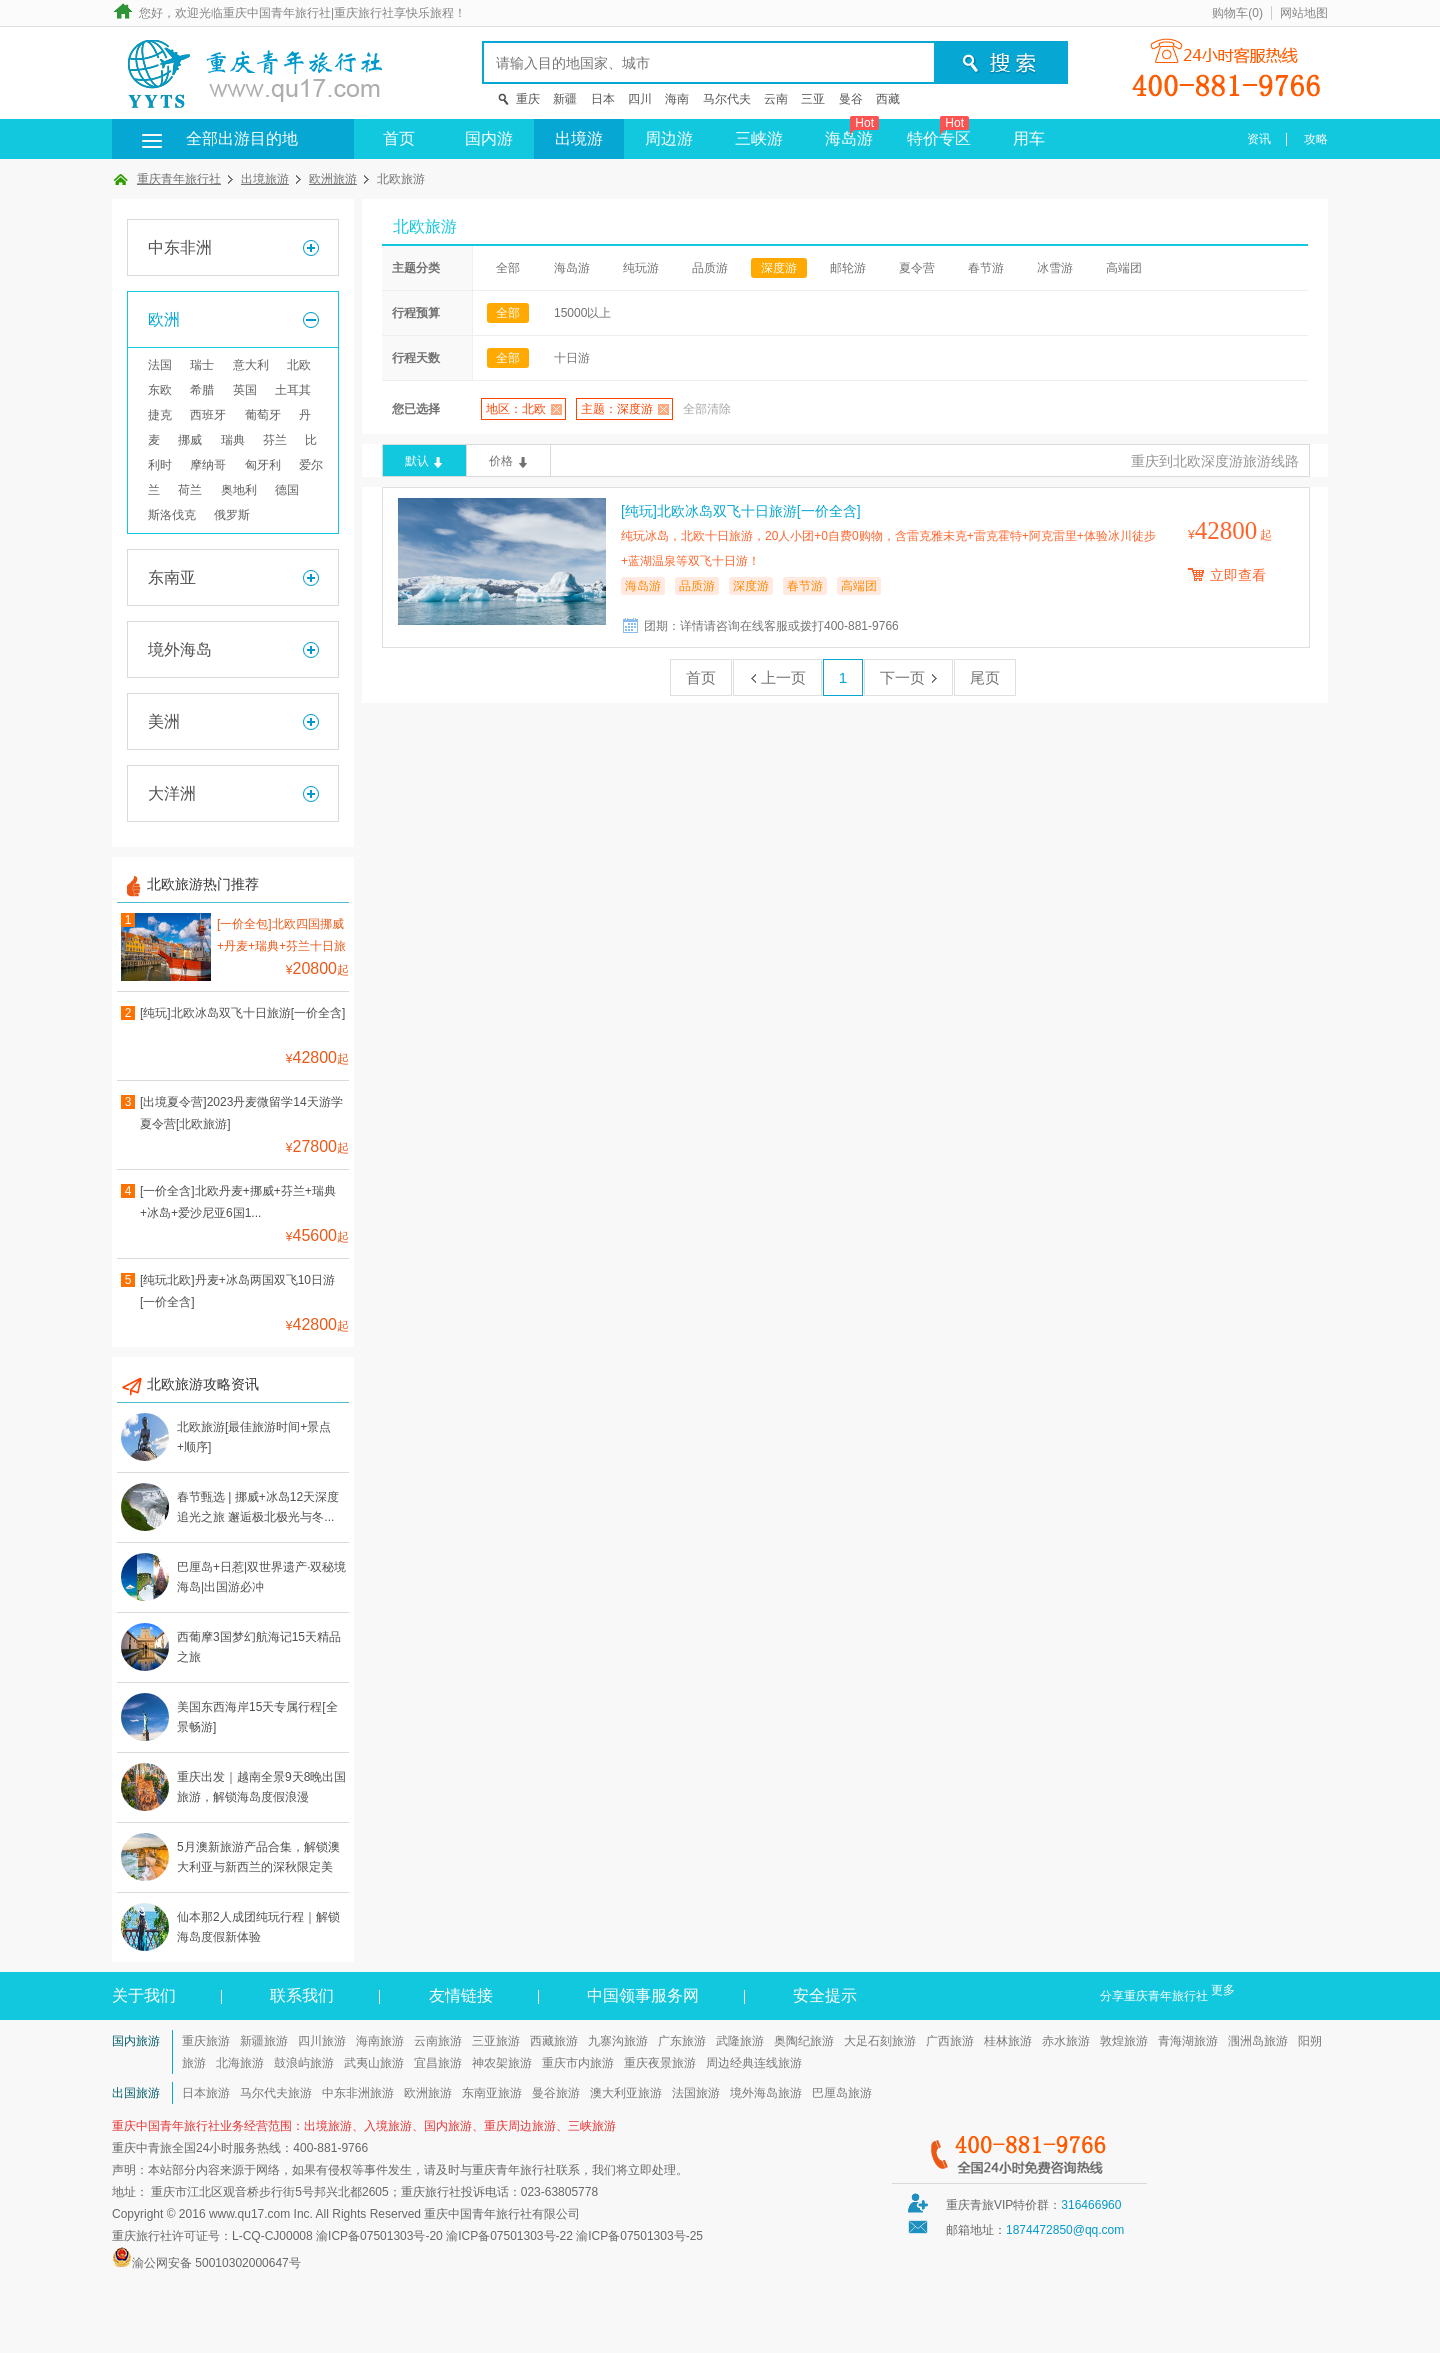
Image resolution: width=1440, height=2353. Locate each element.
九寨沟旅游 (618, 2041)
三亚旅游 (496, 2041)
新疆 (565, 99)
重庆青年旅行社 (179, 179)
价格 (501, 461)
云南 (776, 99)
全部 (508, 268)
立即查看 (1238, 575)
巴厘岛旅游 (842, 2093)
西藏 (888, 99)
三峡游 (759, 138)
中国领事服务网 (643, 1995)
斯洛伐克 (172, 515)
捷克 (160, 415)
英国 (245, 390)
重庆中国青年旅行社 (277, 13)
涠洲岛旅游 (1258, 2041)
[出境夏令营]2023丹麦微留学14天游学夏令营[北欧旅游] (241, 1113)
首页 (399, 138)
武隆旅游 (740, 2041)
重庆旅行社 (364, 13)
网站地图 (1304, 13)
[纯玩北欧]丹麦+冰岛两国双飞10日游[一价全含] (237, 1291)
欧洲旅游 (333, 179)
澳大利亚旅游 (626, 2093)
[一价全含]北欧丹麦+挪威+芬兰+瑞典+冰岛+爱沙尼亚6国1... (238, 1202)
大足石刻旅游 (880, 2041)
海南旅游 (380, 2041)
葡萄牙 (263, 415)
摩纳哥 (208, 465)
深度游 (779, 268)
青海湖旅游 (1188, 2041)
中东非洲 (180, 247)
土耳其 (293, 390)
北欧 (299, 365)
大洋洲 (172, 793)
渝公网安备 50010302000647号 (216, 2263)
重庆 (528, 99)
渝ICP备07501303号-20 (379, 2236)
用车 (1029, 138)
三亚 (813, 99)
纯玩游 (641, 268)
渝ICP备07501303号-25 (639, 2236)
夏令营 (917, 268)
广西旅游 (950, 2041)
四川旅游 (322, 2041)
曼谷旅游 (556, 2093)
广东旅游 (682, 2041)
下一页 (908, 677)
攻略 (1316, 139)
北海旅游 (240, 2063)
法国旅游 (696, 2093)
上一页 (777, 677)
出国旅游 (136, 2093)
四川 (640, 99)
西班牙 (208, 415)
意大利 (251, 365)
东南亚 (172, 577)
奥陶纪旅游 (804, 2041)
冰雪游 (1055, 268)
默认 (417, 461)
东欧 (160, 390)
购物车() (1237, 13)
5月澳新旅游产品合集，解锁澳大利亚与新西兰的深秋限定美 (258, 1857)
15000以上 (582, 313)
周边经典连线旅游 (754, 2063)
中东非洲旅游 (358, 2093)
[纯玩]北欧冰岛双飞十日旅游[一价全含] (242, 1013)
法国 (160, 365)
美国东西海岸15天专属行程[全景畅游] (257, 1717)
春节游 (986, 268)
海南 (677, 99)
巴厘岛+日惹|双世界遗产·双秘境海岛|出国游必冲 (261, 1577)
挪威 (190, 440)
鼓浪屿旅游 (304, 2063)
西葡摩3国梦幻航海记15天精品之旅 (259, 1647)
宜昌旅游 (438, 2063)
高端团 (1124, 268)
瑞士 (202, 365)
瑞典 (233, 440)
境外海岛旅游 (766, 2093)
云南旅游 (438, 2041)
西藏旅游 (554, 2041)
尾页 (985, 677)
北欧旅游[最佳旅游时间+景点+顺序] (254, 1437)
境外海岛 (180, 649)
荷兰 (190, 490)
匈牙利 (263, 465)
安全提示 (825, 1995)
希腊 (202, 390)
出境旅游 (265, 179)
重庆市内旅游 (578, 2063)
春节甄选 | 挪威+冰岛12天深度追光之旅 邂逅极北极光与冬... (258, 1507)
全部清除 (707, 409)
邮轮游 (848, 268)
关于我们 (144, 1995)
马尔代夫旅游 (276, 2093)
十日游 (572, 358)
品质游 (710, 268)
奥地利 (239, 490)
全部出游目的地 (212, 138)
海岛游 (852, 133)
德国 (287, 490)
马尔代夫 (727, 99)
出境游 (579, 138)
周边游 (669, 138)
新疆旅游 (264, 2041)
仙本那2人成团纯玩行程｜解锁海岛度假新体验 (258, 1927)
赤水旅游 (1066, 2041)
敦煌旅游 (1124, 2041)
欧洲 (164, 319)
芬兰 (275, 440)
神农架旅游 (502, 2063)
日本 (603, 99)
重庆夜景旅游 (660, 2063)
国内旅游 (136, 2041)
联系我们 (302, 1995)
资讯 (1259, 139)
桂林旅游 (1008, 2041)
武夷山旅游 (374, 2063)
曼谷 (851, 99)
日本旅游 (206, 2093)
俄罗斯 (232, 515)
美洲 (164, 721)
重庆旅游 (206, 2041)
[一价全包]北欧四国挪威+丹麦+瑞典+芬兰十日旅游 (281, 937)
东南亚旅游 (492, 2093)
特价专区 (939, 133)
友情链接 (461, 1995)
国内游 (489, 138)
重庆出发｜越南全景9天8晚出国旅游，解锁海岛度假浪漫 (261, 1787)
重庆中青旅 (142, 2148)
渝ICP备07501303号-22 (509, 2236)
